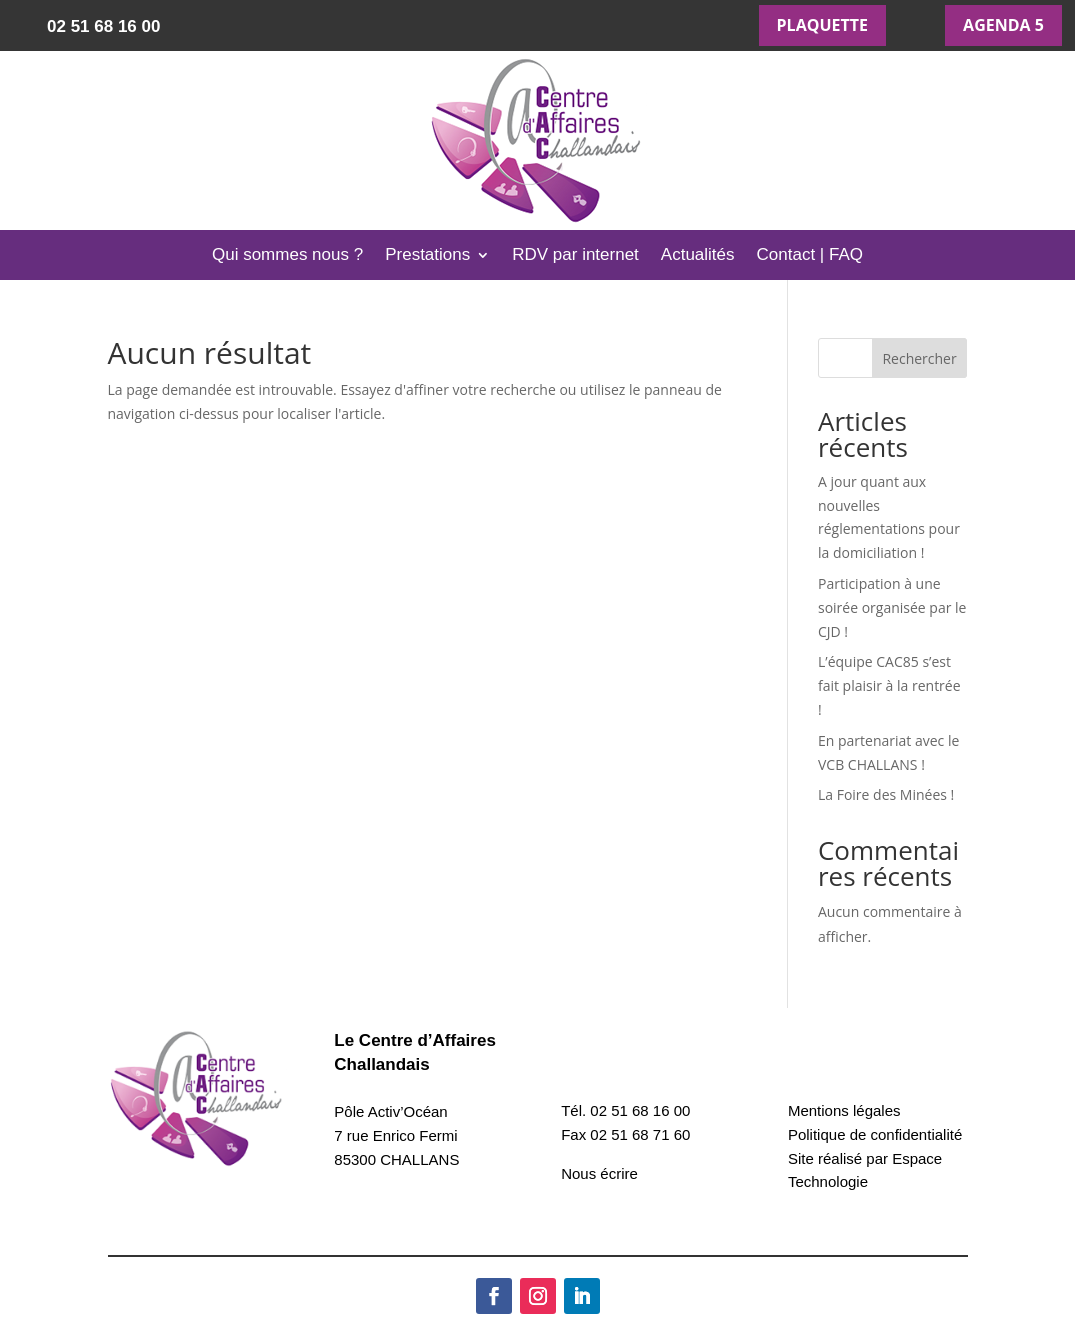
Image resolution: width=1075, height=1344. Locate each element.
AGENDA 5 (1003, 25)
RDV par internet (575, 256)
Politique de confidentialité (875, 1134)
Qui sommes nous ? (287, 256)
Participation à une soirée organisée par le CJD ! (892, 607)
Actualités (698, 256)
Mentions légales (844, 1110)
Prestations (427, 256)
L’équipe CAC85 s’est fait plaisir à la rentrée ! (889, 685)
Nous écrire (599, 1173)
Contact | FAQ (810, 256)
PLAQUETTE (822, 25)
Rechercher (919, 358)
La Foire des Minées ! (886, 794)
